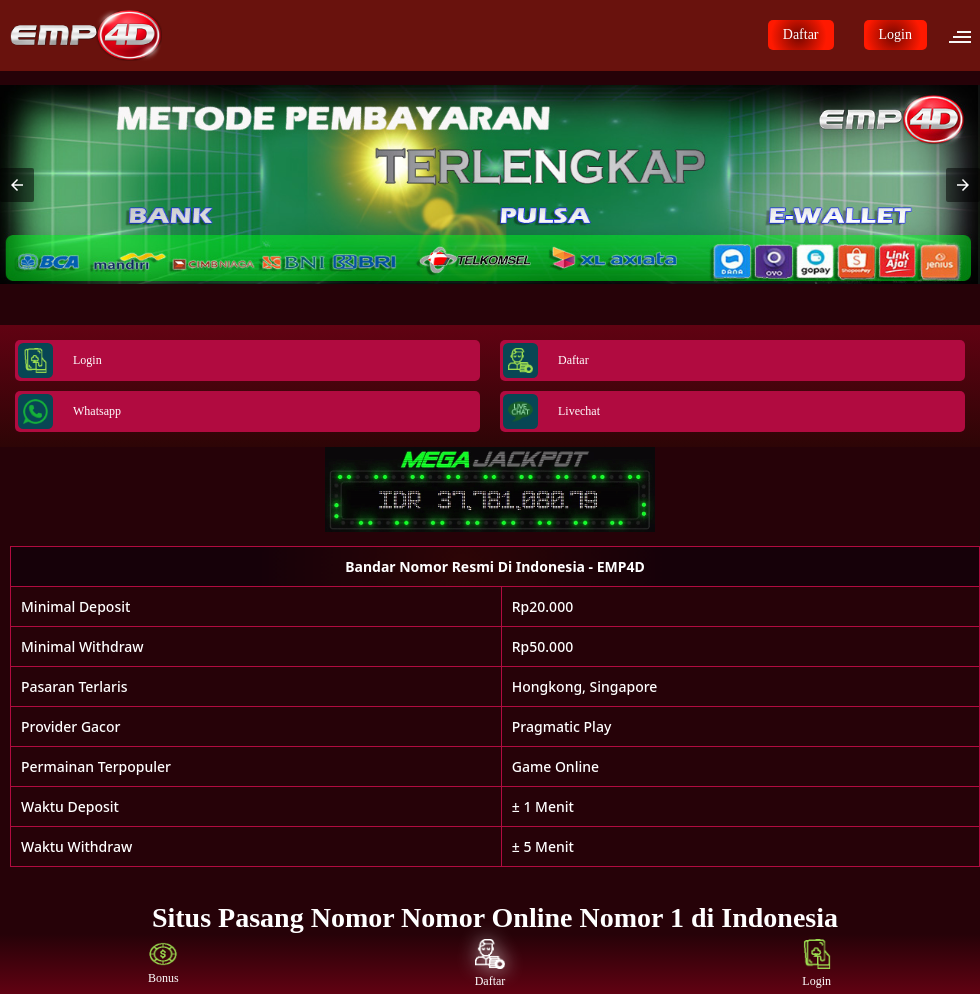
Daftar (801, 34)
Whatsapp (69, 411)
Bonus (163, 963)
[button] (966, 35)
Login (895, 34)
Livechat (551, 411)
